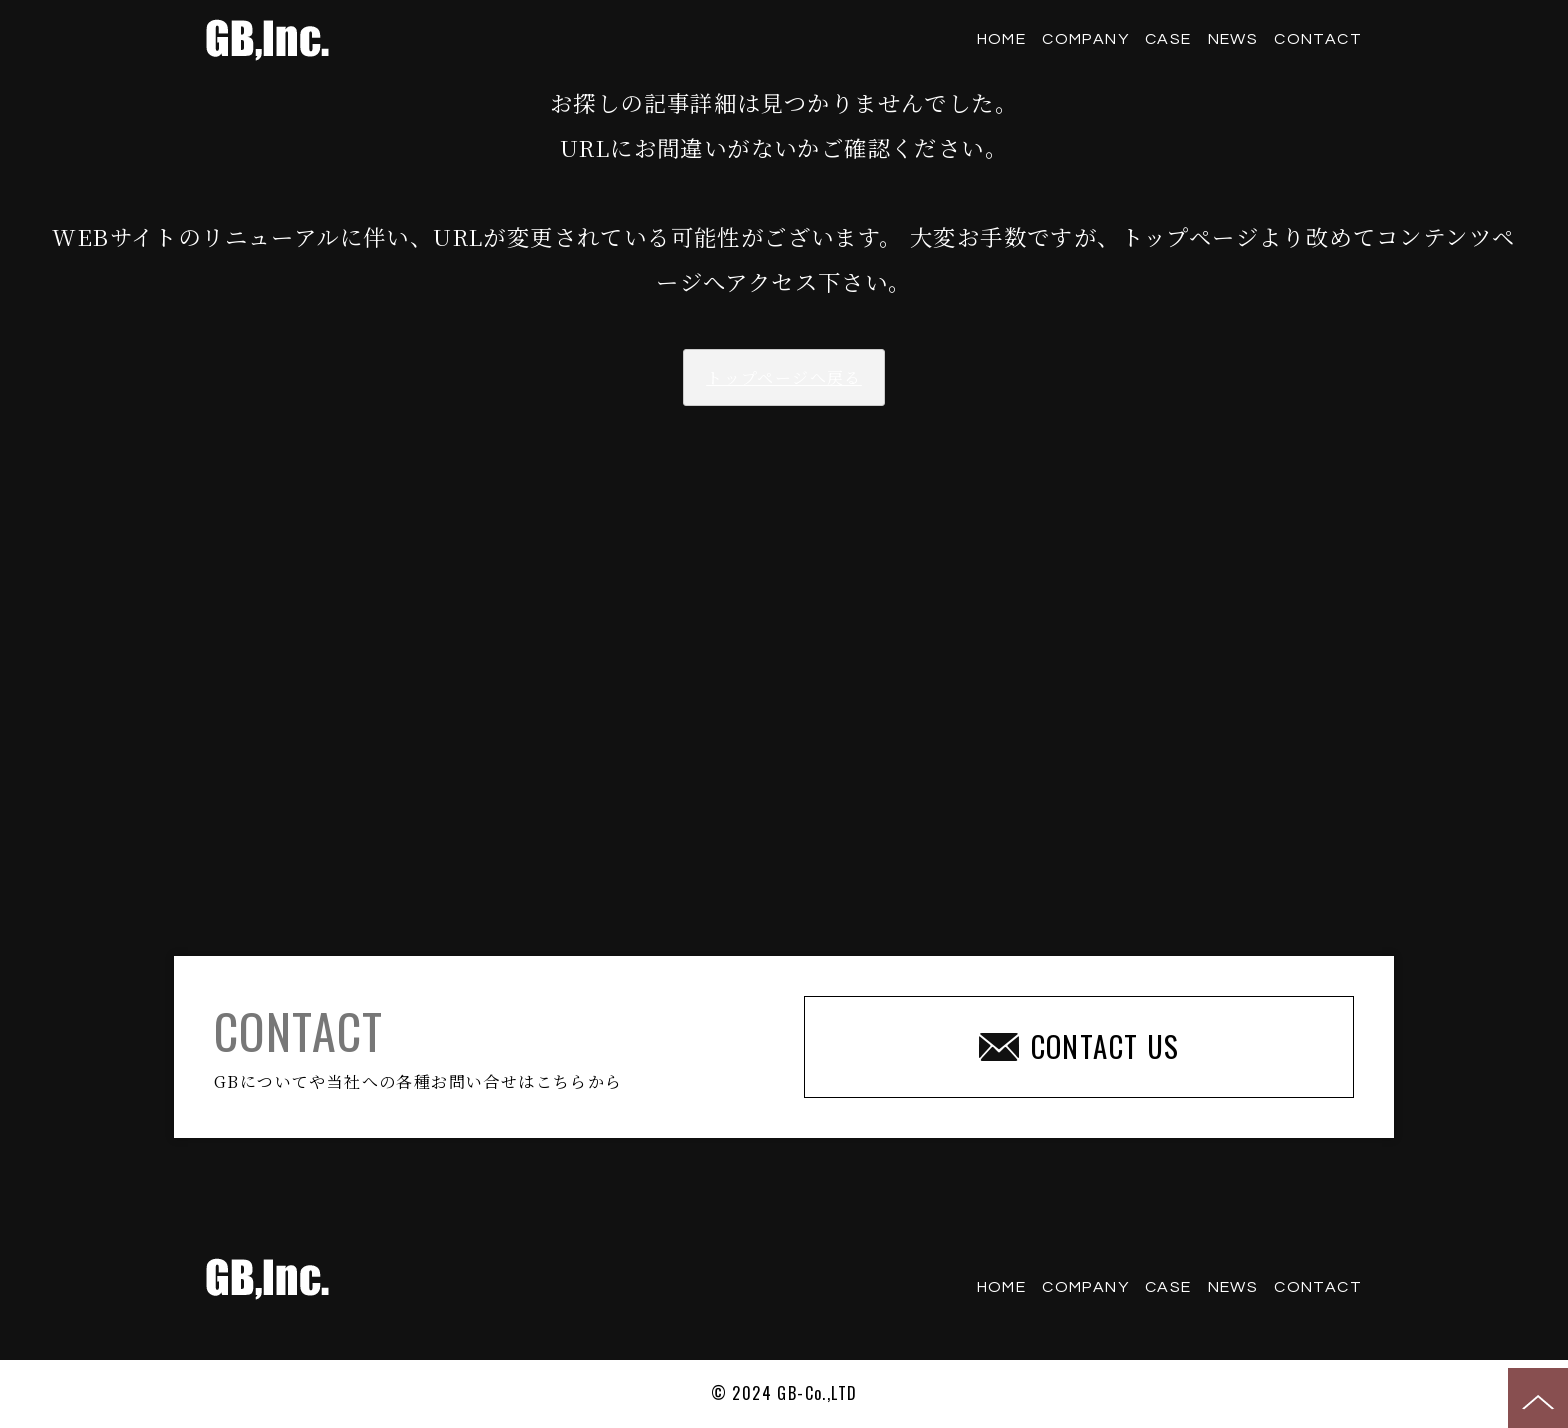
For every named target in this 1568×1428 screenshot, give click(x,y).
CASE (1168, 39)
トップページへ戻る (784, 377)
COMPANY (1085, 39)
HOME (1002, 39)
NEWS (1233, 39)
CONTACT (1318, 39)
